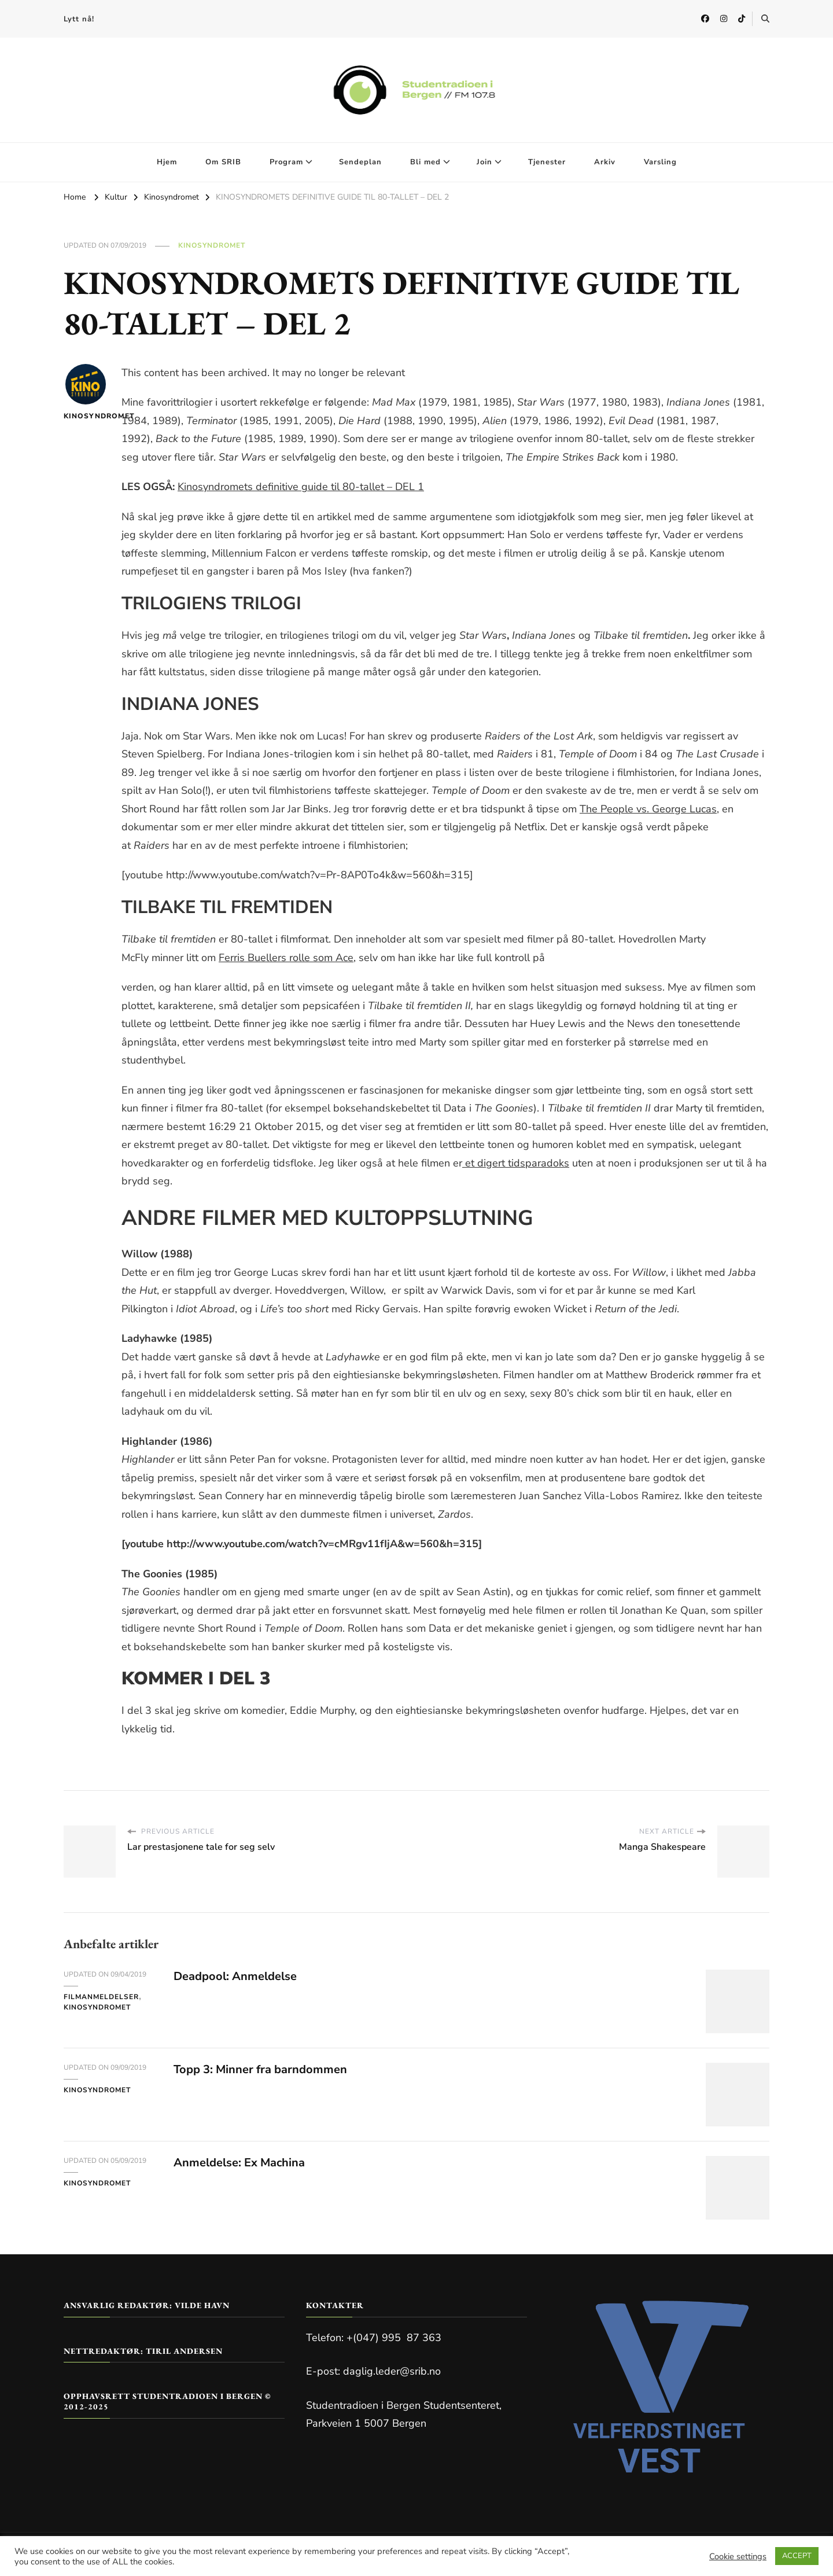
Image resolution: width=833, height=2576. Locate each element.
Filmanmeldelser (101, 1996)
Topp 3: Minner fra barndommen (260, 2069)
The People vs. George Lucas (648, 809)
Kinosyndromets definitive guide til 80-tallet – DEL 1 (301, 487)
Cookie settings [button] (737, 2556)
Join (484, 162)
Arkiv (604, 162)
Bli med (425, 162)
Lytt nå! (79, 19)
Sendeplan (360, 162)
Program (286, 162)
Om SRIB (223, 162)
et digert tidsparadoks (515, 1163)
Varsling (660, 162)
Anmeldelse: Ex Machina (239, 2162)
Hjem (167, 162)
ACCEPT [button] (797, 2556)
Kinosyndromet (211, 245)
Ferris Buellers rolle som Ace (286, 958)
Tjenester (547, 162)
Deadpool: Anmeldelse (235, 1976)
